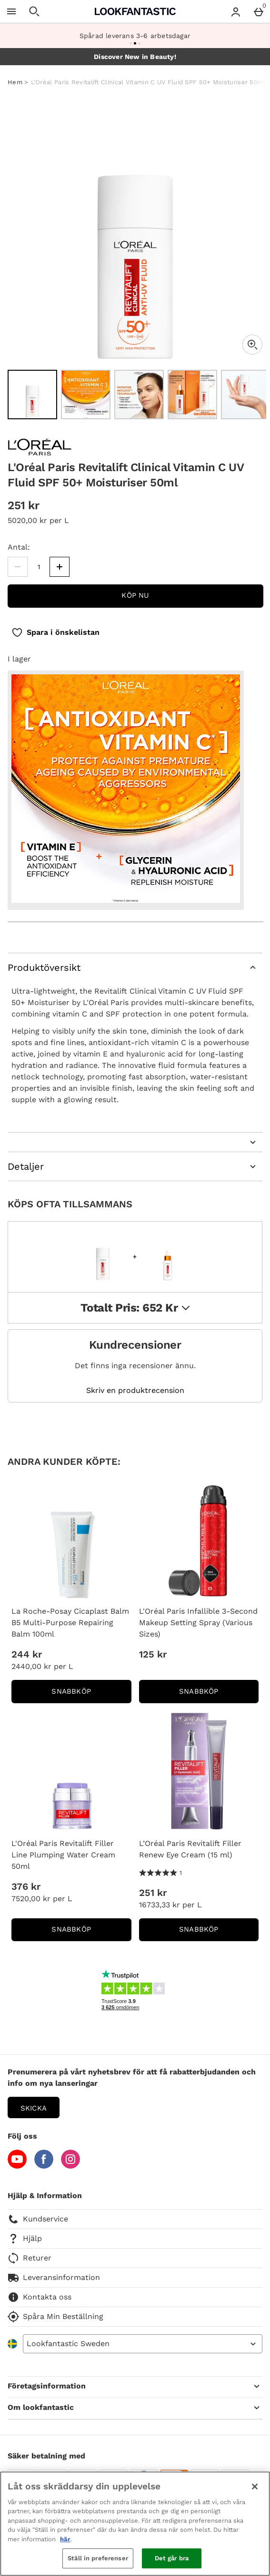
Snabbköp (91, 1694)
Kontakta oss (39, 2297)
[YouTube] (17, 2166)
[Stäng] (254, 2486)
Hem (15, 82)
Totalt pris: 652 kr (135, 1307)
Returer (29, 2258)
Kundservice (38, 2219)
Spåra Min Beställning (55, 2316)
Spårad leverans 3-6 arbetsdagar (135, 35)
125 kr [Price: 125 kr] (153, 1654)
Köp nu (135, 595)
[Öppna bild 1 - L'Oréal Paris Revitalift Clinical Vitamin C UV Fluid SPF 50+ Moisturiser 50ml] (32, 394)
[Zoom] (252, 345)
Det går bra (172, 2558)
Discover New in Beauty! (135, 56)
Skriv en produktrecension (135, 1390)
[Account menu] (235, 11)
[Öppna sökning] (34, 11)
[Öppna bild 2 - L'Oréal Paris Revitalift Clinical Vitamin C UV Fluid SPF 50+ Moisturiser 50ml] (85, 394)
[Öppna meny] (11, 11)
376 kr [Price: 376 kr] (25, 1886)
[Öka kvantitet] (60, 567)
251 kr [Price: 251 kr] (153, 1892)
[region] (135, 2523)
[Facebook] (43, 2166)
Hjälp (25, 2238)
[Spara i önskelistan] (55, 632)
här (65, 2539)
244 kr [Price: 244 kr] (26, 1654)
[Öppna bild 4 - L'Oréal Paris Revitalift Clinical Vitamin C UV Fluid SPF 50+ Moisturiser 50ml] (192, 394)
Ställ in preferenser (98, 2558)
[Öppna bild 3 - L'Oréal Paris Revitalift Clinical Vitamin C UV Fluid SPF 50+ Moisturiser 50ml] (139, 394)
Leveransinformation (54, 2277)
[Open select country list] (142, 2343)
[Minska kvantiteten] (18, 567)
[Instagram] (70, 2166)
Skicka (33, 2108)
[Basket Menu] (258, 11)
